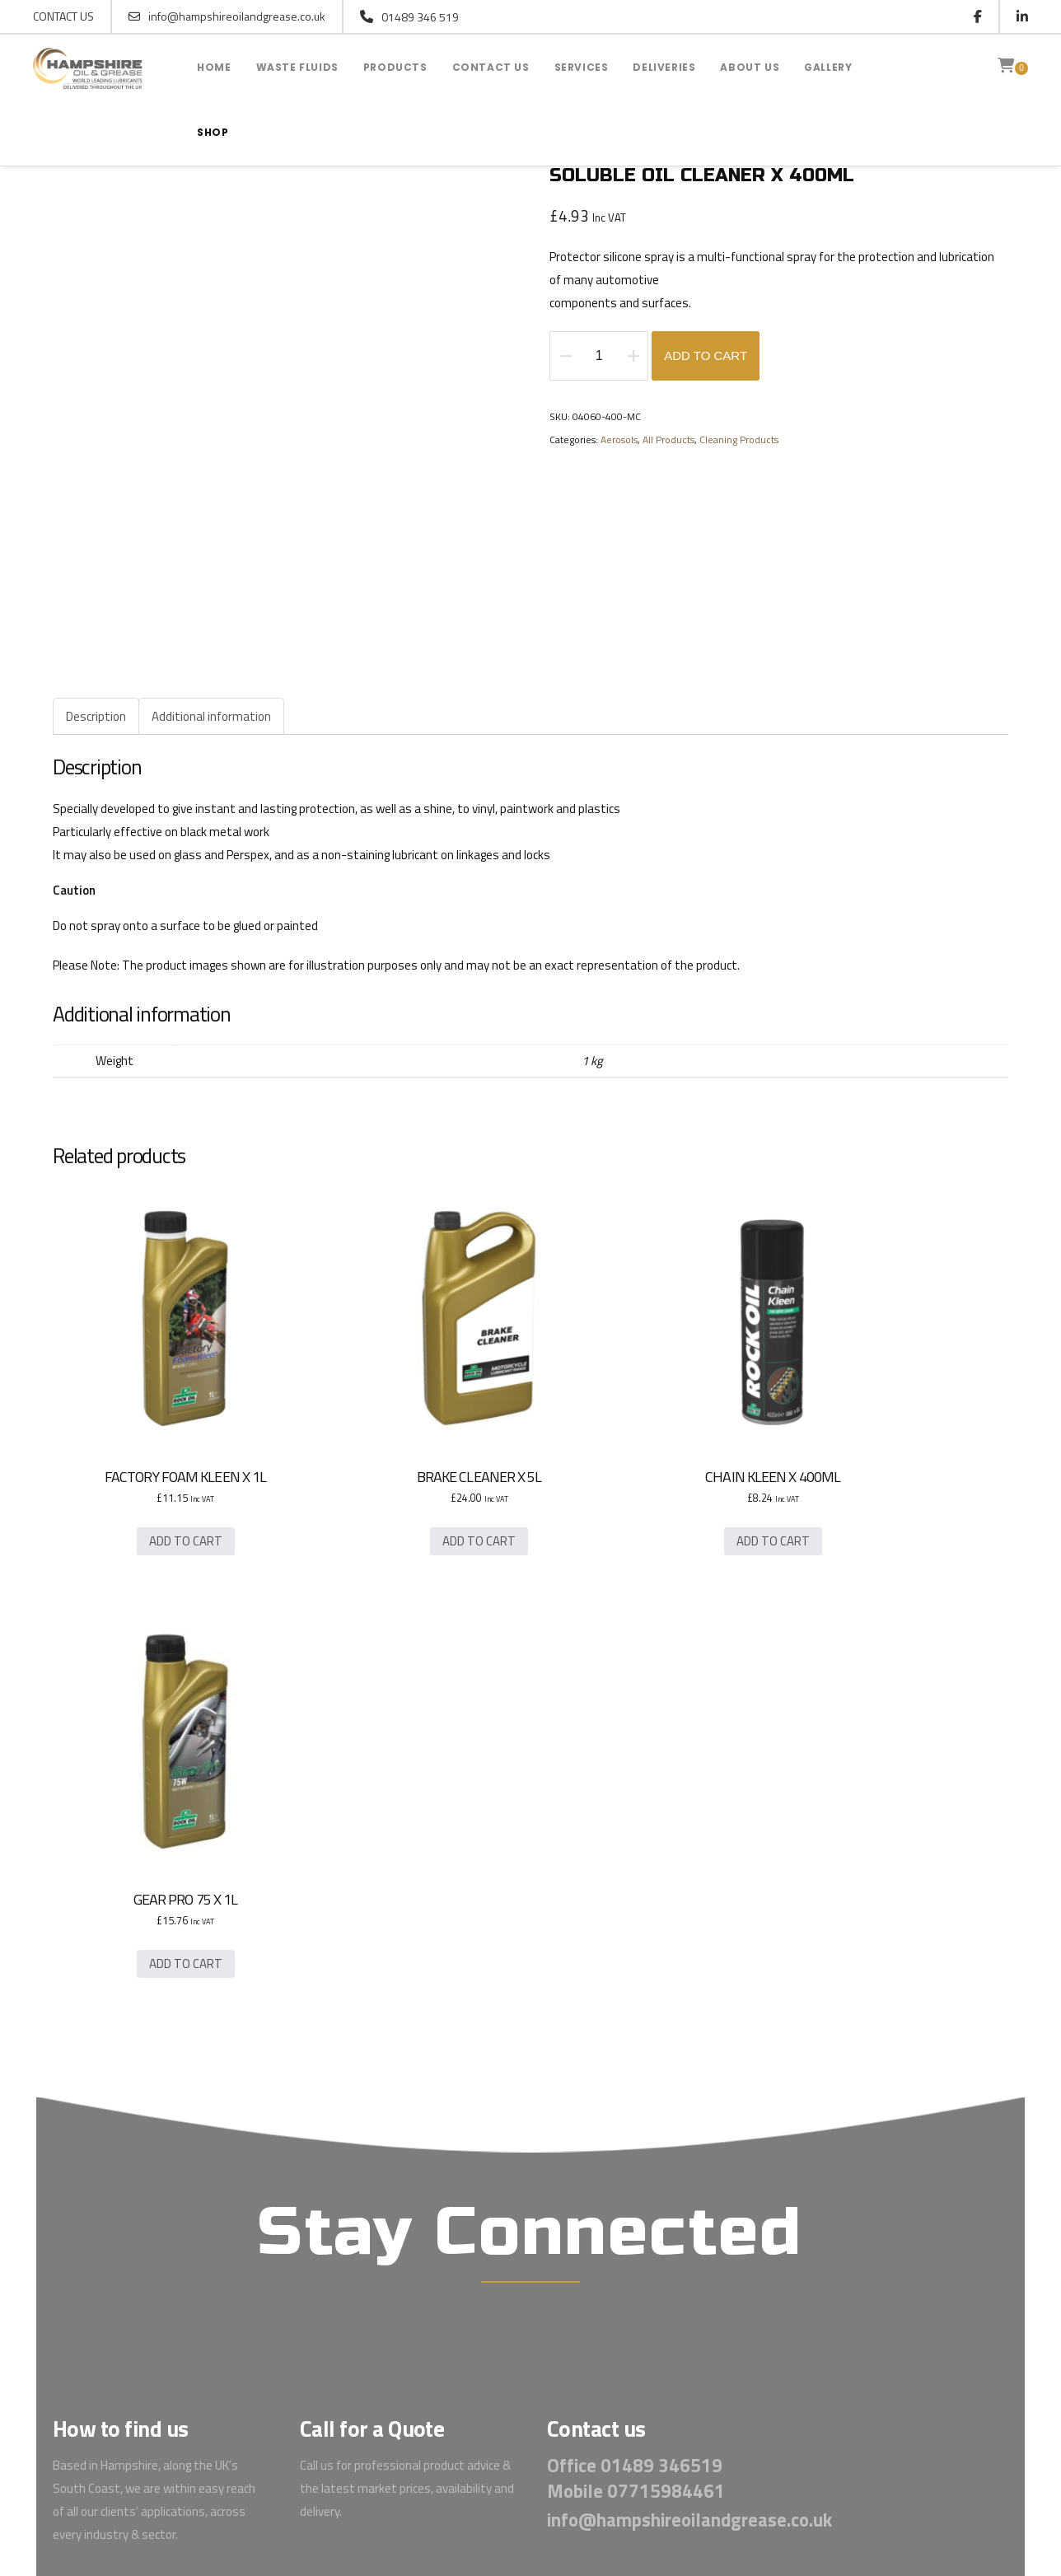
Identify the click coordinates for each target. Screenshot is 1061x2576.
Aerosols (619, 441)
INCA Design (701, 2432)
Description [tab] (96, 717)
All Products (668, 441)
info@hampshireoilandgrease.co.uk (227, 16)
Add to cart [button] (157, 1488)
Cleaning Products (738, 441)
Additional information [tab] (211, 717)
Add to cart (705, 357)
